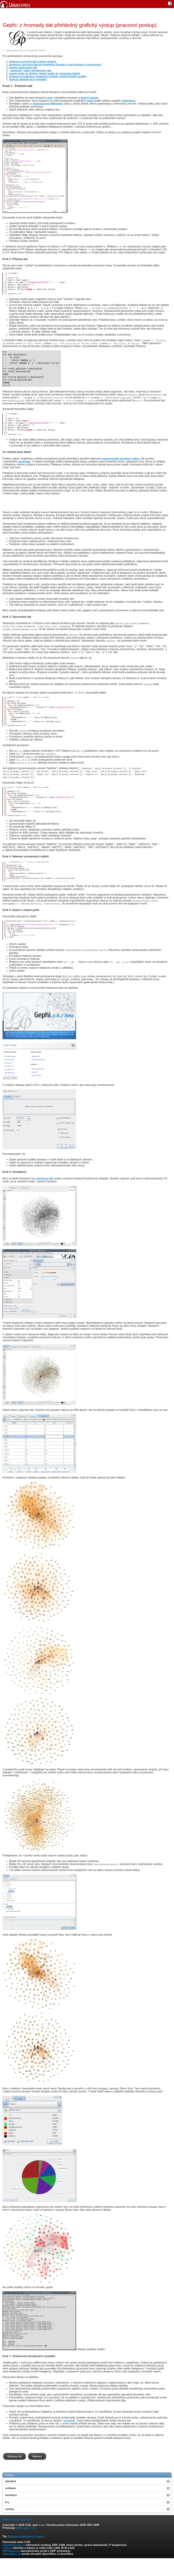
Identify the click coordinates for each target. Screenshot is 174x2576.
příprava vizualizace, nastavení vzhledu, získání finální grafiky (48, 76)
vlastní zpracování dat (23, 67)
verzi (50, 97)
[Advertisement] (85, 15)
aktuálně (10, 2481)
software (10, 2488)
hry (7, 2502)
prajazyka (24, 461)
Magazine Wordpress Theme (26, 2536)
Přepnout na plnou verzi (17, 2519)
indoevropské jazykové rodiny (120, 458)
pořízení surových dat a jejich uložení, (33, 61)
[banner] (87, 4)
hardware (11, 2495)
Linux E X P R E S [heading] (87, 4)
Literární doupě (88, 97)
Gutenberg (128, 100)
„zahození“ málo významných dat (30, 70)
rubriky (9, 2509)
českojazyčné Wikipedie (48, 103)
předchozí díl (44, 1178)
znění (90, 100)
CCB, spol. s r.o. (26, 2527)
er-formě (69, 2420)
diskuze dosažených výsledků (28, 79)
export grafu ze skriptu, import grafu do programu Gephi (44, 73)
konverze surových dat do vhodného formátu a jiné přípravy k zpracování (55, 64)
